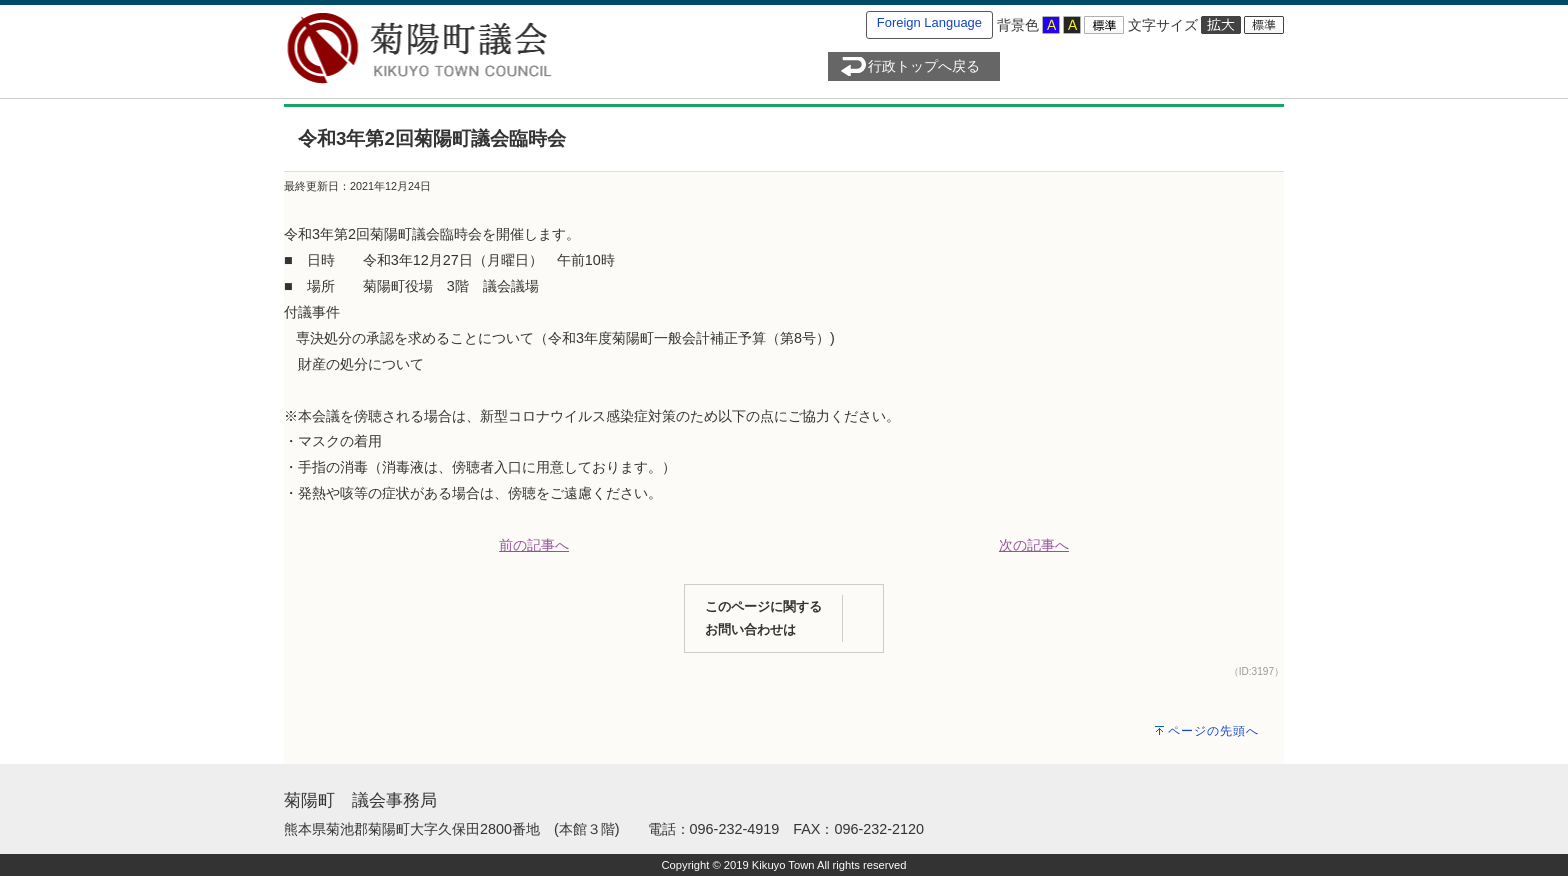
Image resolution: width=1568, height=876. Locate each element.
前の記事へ (534, 545)
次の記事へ (1034, 545)
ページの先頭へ (1213, 731)
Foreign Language (929, 22)
